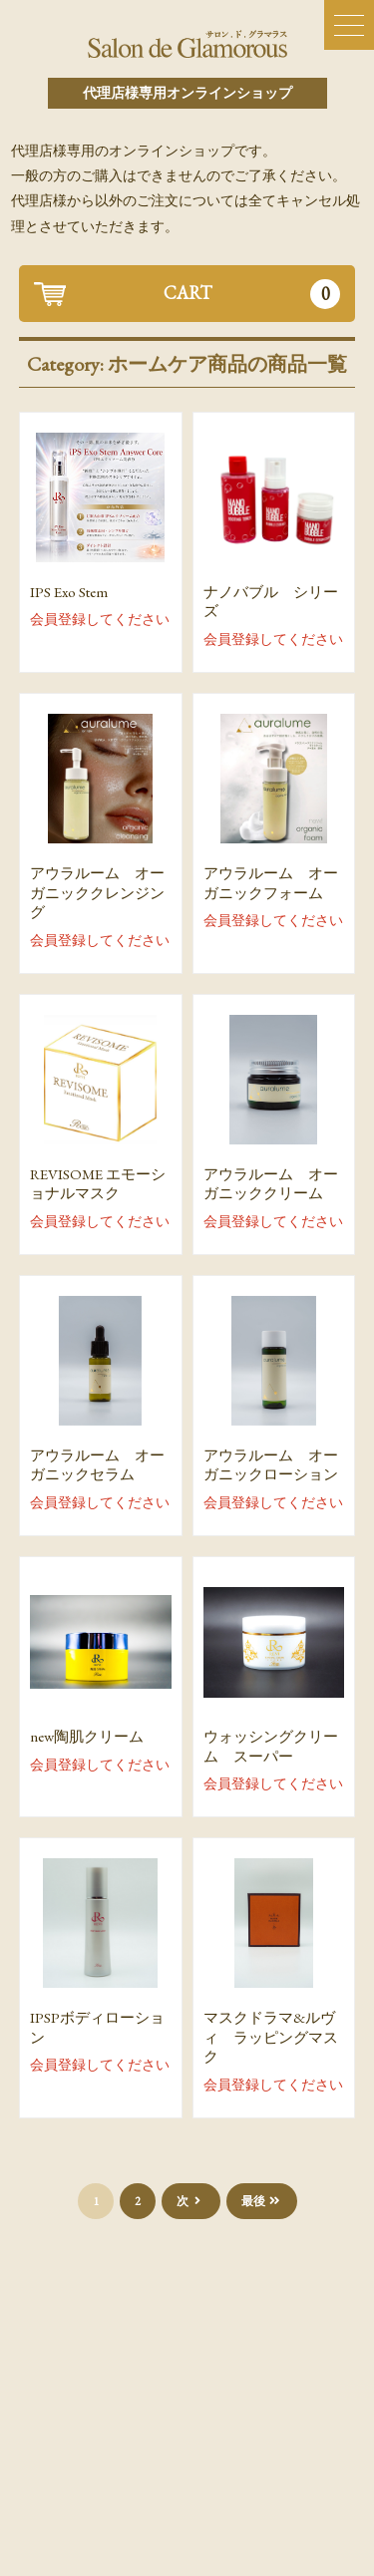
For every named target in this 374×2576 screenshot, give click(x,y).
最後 (261, 2201)
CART (252, 294)
